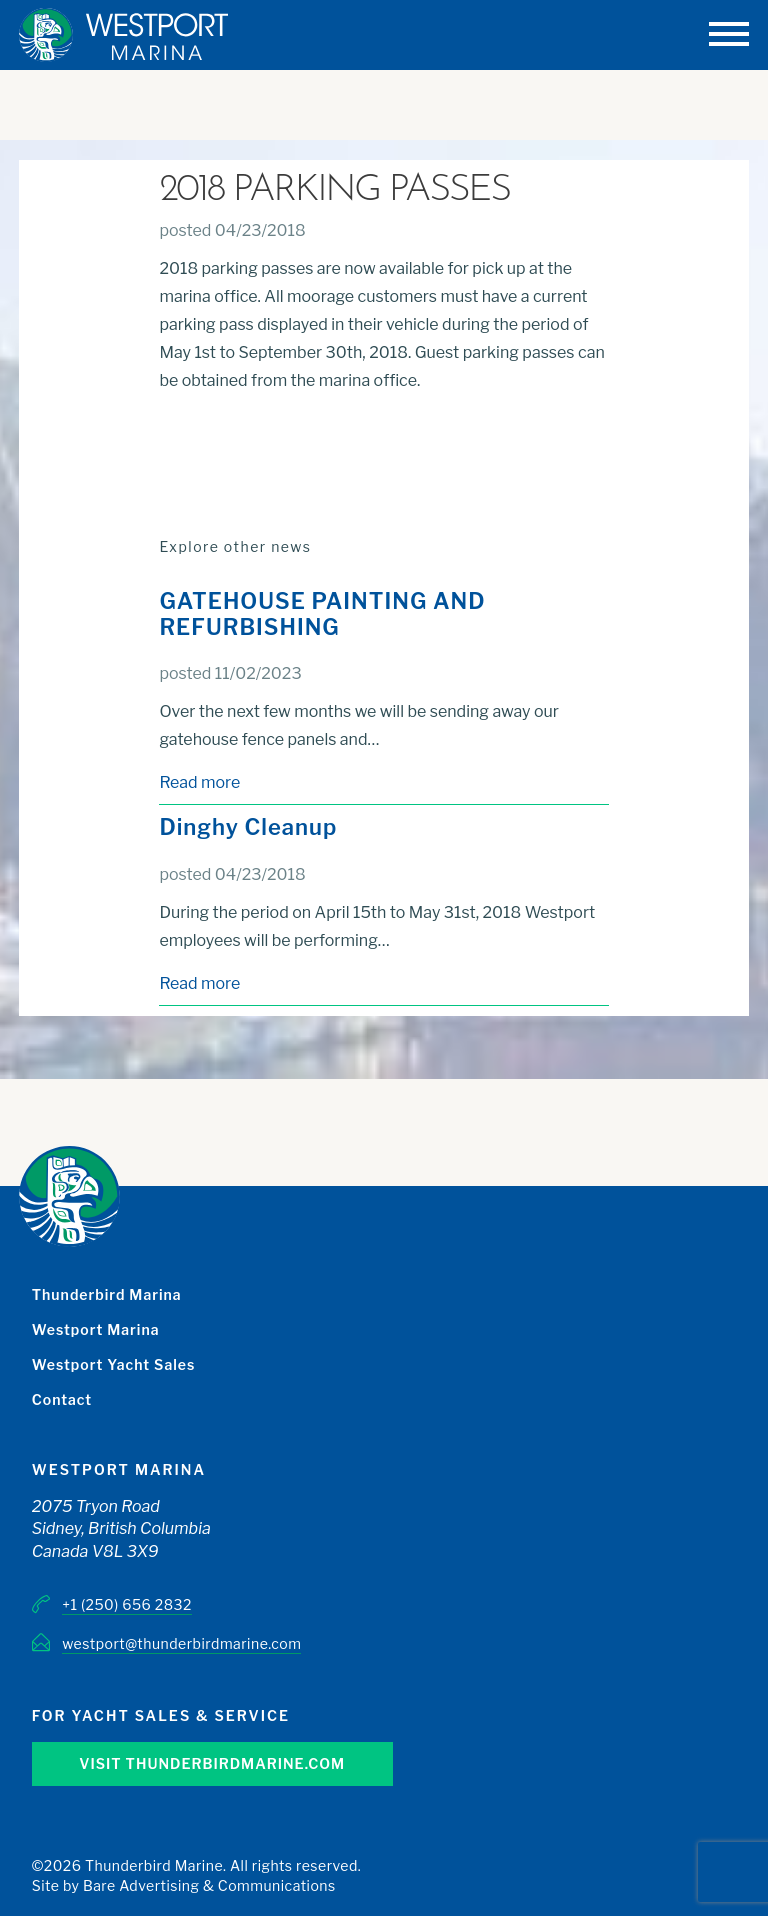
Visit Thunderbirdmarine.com (212, 1763)
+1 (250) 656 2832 (127, 1604)
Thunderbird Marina (107, 1294)
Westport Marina (96, 1329)
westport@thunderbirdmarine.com (181, 1643)
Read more (199, 782)
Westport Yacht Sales (114, 1364)
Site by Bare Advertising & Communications (184, 1885)
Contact (62, 1399)
